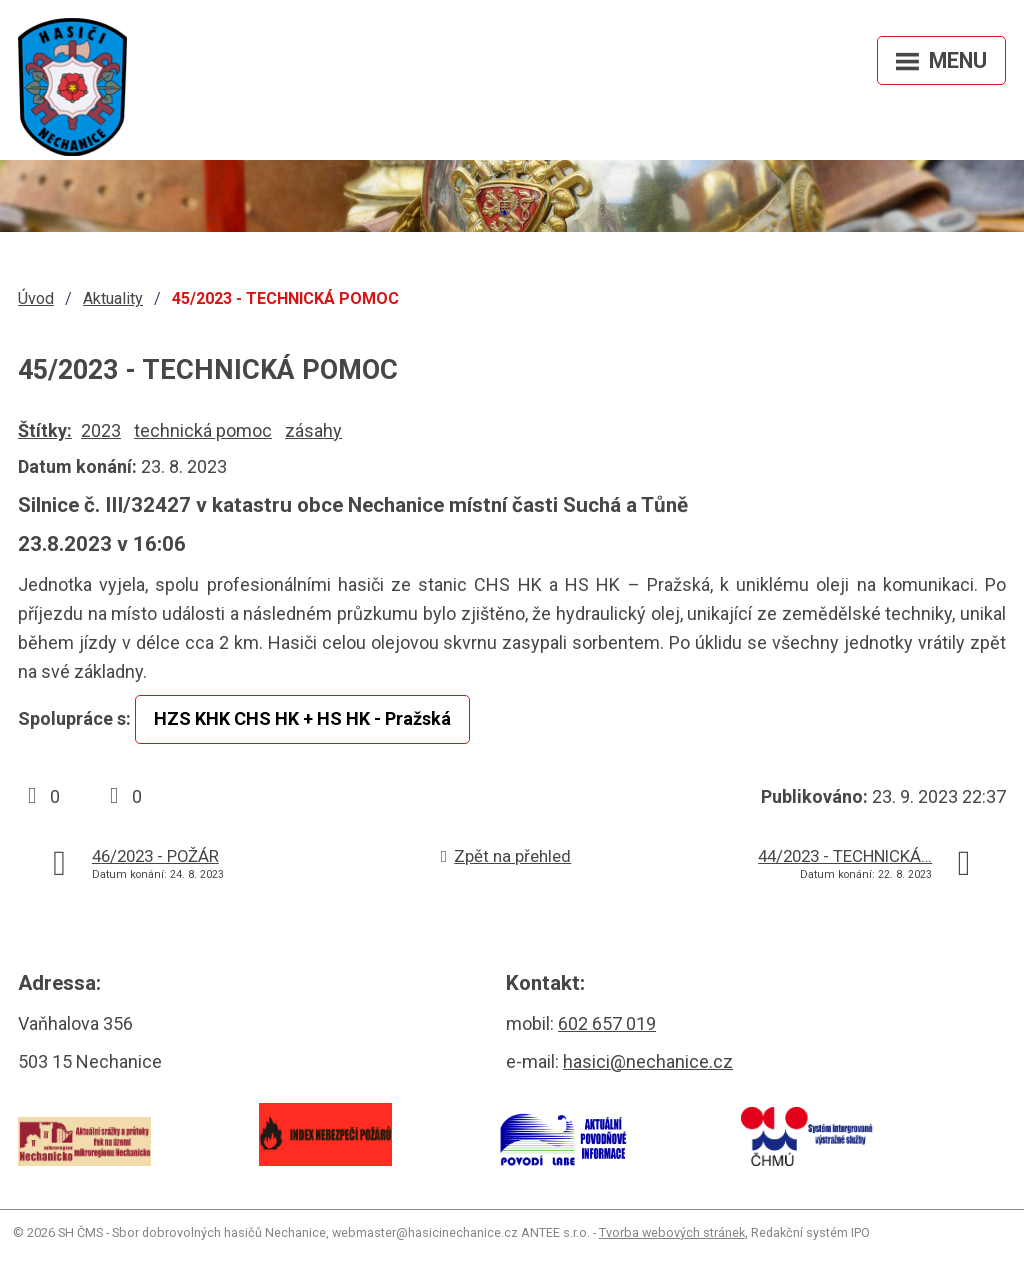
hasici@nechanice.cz (648, 1061)
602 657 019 (607, 1023)
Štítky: (45, 430)
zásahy (313, 430)
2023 (101, 430)
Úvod (36, 298)
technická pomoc (203, 430)
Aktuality (113, 298)
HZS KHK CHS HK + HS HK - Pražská (302, 718)
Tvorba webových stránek (672, 1232)
